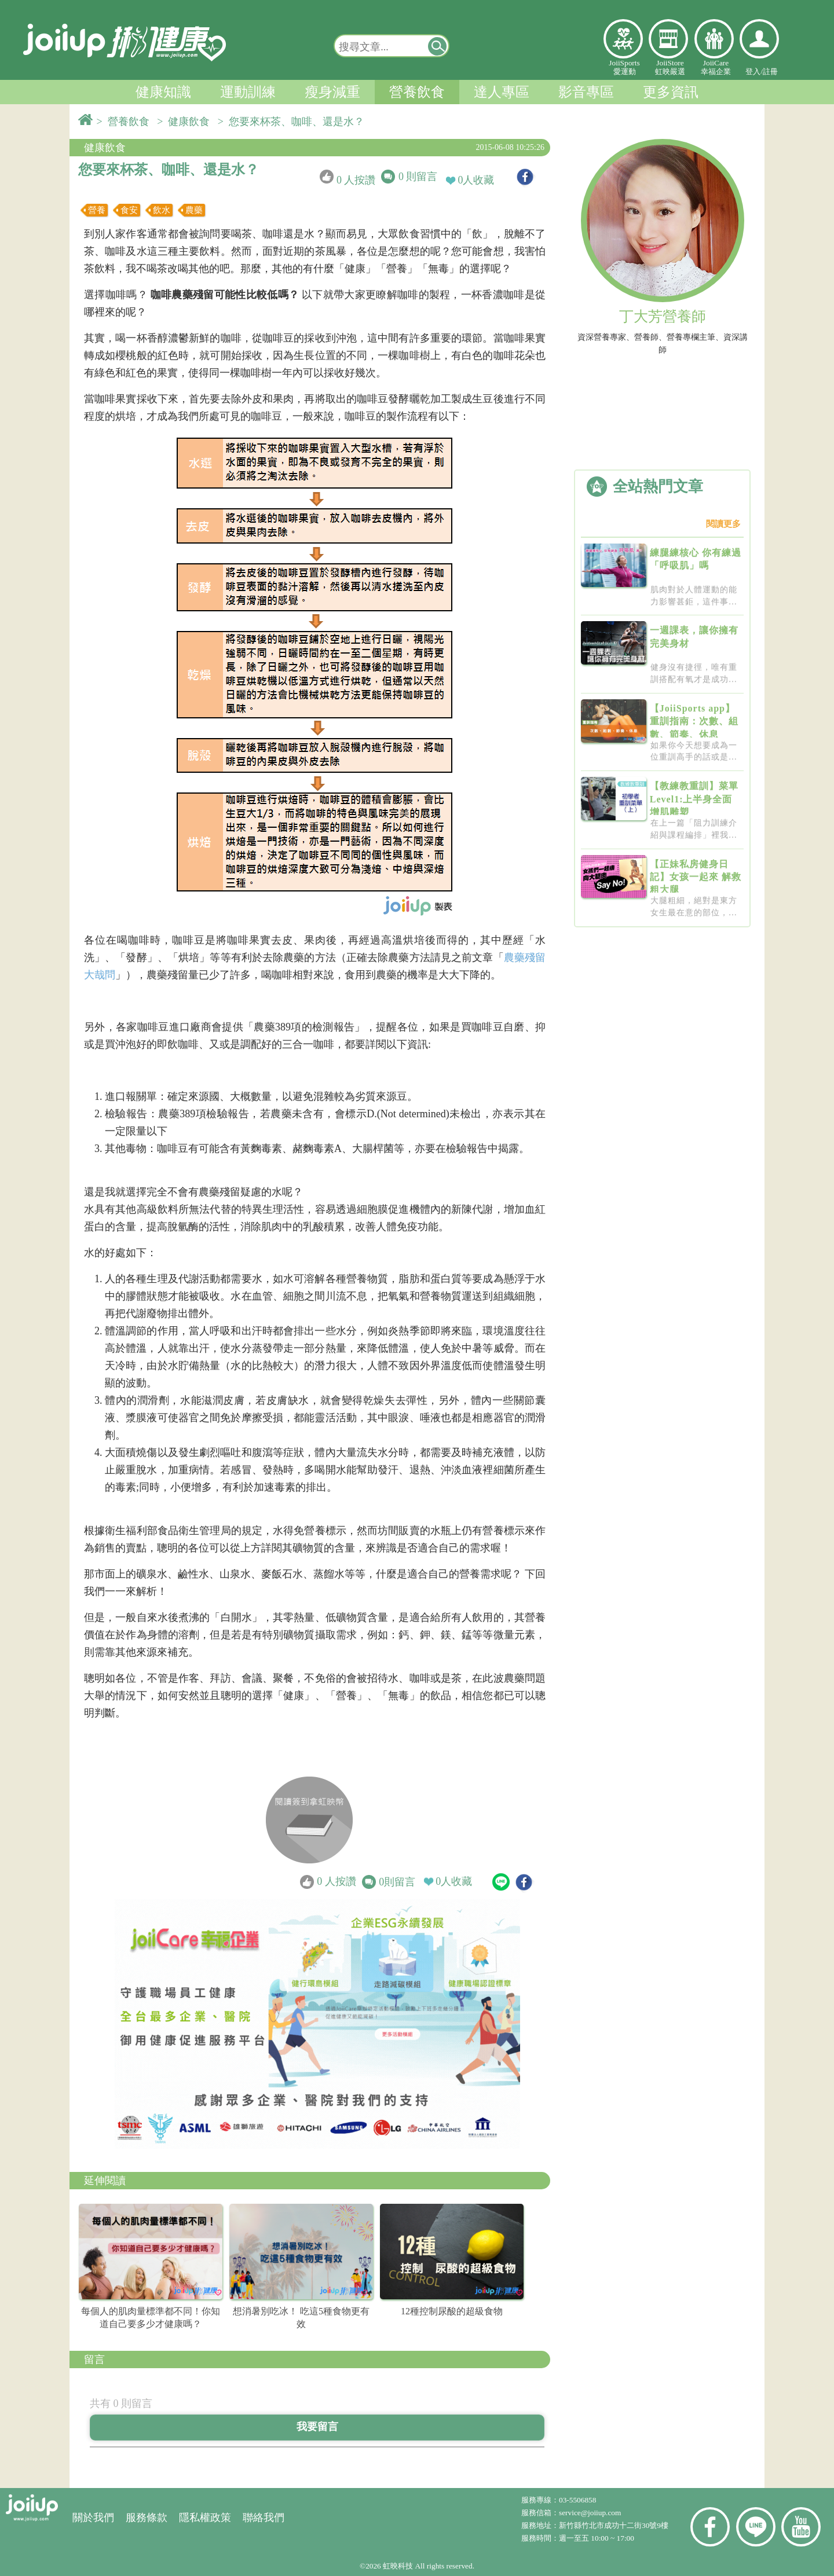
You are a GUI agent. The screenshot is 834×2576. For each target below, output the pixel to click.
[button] (437, 45)
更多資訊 (670, 92)
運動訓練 (248, 92)
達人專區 (501, 92)
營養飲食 (417, 92)
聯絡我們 (263, 2517)
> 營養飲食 (126, 121)
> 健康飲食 (186, 121)
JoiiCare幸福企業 (716, 67)
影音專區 (586, 92)
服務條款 (146, 2517)
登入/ (754, 71)
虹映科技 (398, 2566)
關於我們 (93, 2517)
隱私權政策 (205, 2517)
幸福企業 (714, 38)
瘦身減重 (332, 92)
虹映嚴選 (668, 38)
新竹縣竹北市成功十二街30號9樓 (613, 2525)
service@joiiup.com (591, 2512)
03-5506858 (577, 2500)
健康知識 (163, 92)
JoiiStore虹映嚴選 (670, 67)
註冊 (770, 71)
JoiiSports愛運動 (624, 67)
